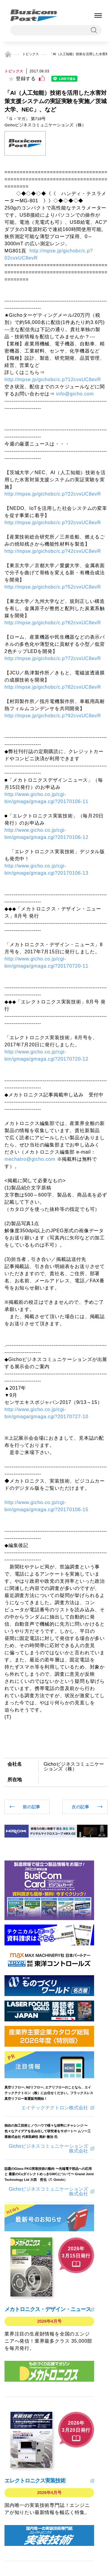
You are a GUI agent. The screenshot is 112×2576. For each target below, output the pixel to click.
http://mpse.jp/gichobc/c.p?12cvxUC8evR (52, 379)
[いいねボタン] (41, 78)
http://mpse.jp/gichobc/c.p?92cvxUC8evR (52, 715)
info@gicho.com (75, 393)
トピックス (30, 54)
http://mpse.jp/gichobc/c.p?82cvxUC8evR (52, 687)
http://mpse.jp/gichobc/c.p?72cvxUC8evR (52, 658)
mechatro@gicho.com (29, 1159)
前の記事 (31, 1806)
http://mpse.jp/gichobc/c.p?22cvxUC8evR (52, 493)
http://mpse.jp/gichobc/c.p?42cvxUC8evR (52, 551)
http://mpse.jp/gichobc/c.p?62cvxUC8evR (52, 622)
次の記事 (80, 1806)
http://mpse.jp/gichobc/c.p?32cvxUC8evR (52, 522)
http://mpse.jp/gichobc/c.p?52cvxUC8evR (52, 586)
